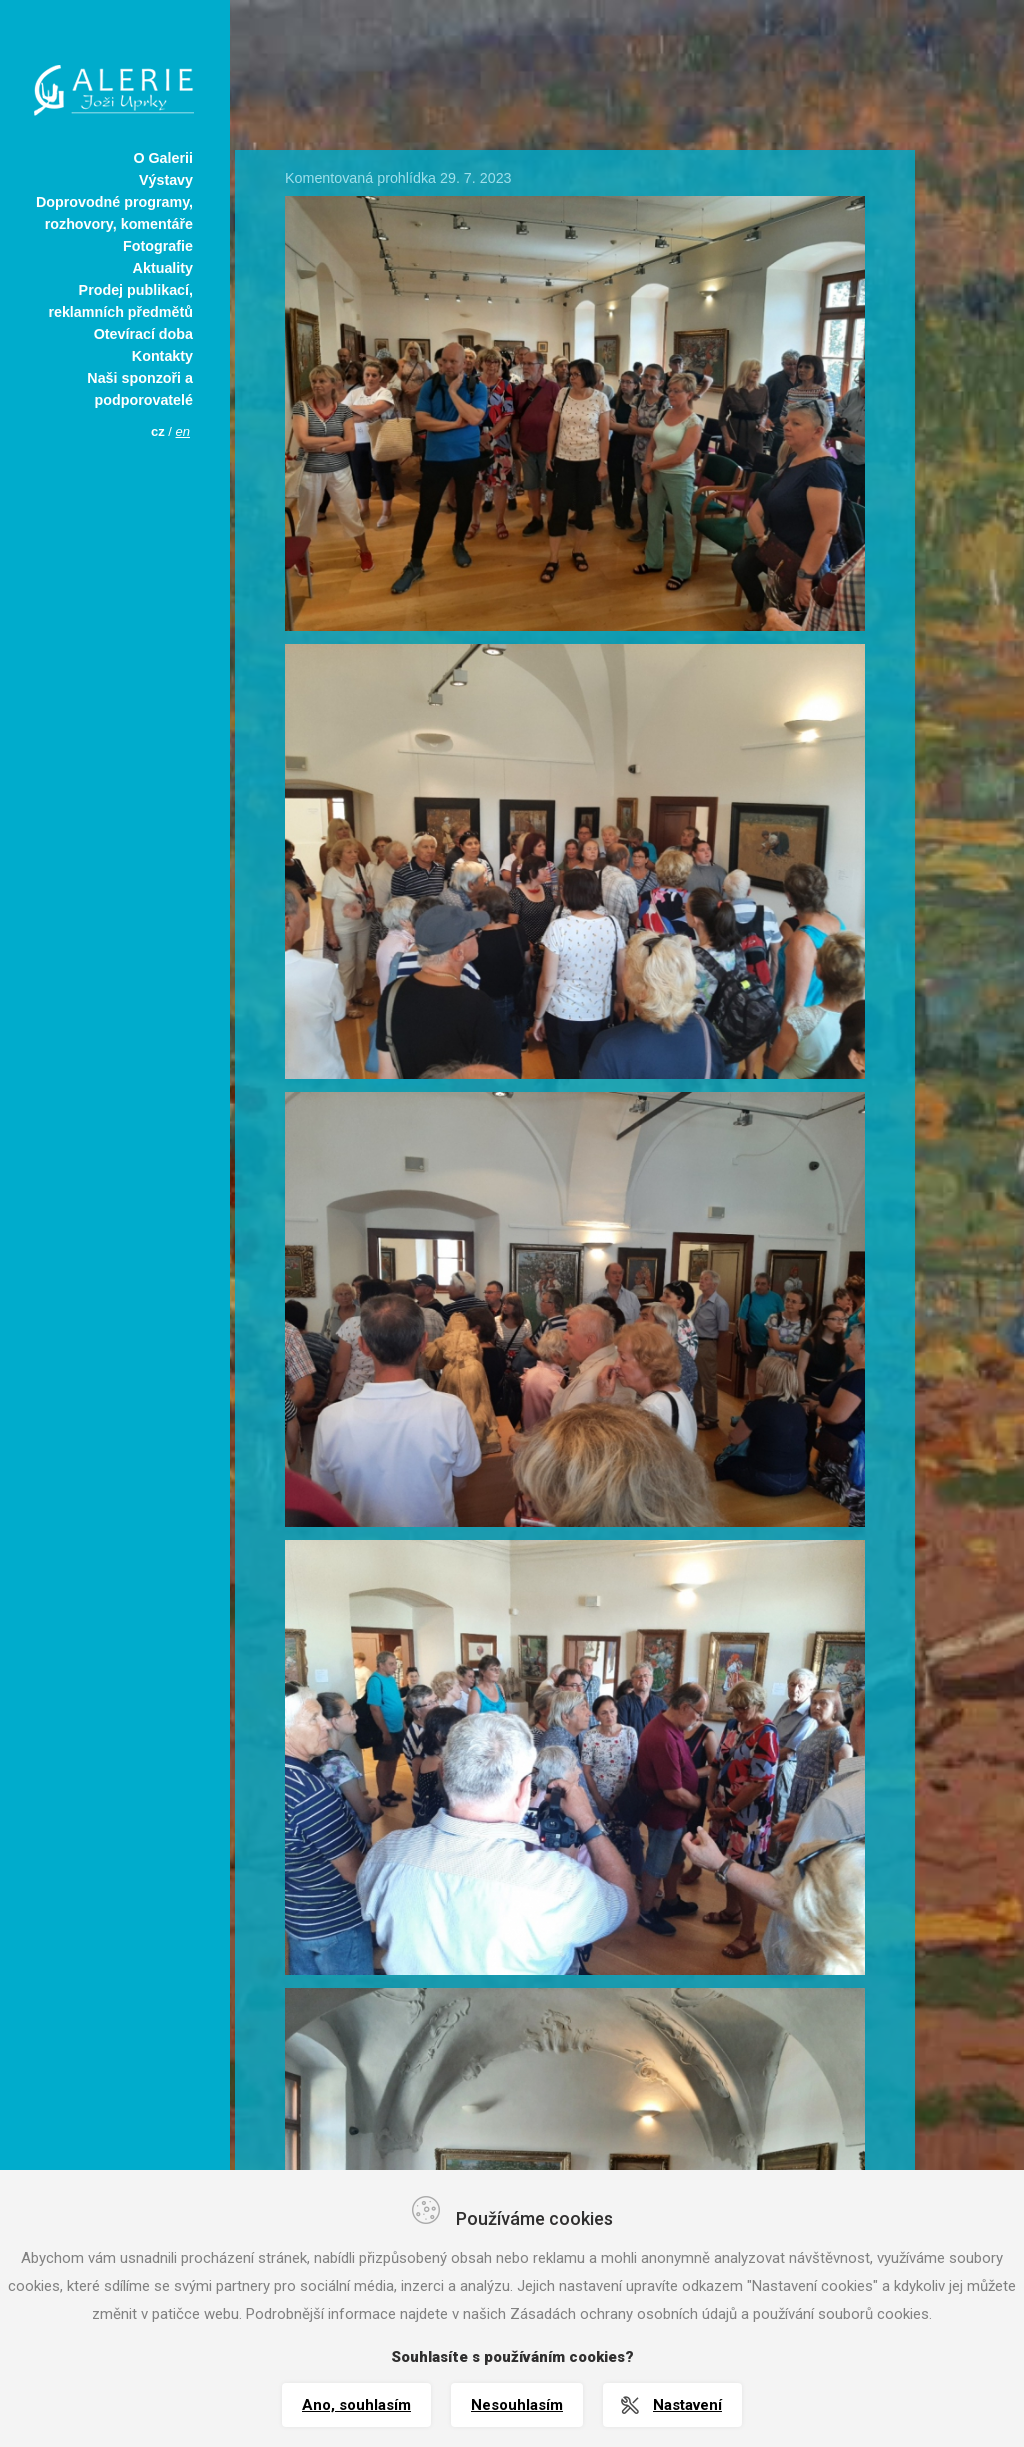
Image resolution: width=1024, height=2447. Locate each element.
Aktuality (163, 268)
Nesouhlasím (517, 2405)
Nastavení (687, 2405)
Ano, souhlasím (356, 2405)
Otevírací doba (143, 334)
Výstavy (166, 180)
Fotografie (158, 246)
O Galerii (163, 158)
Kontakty (162, 356)
